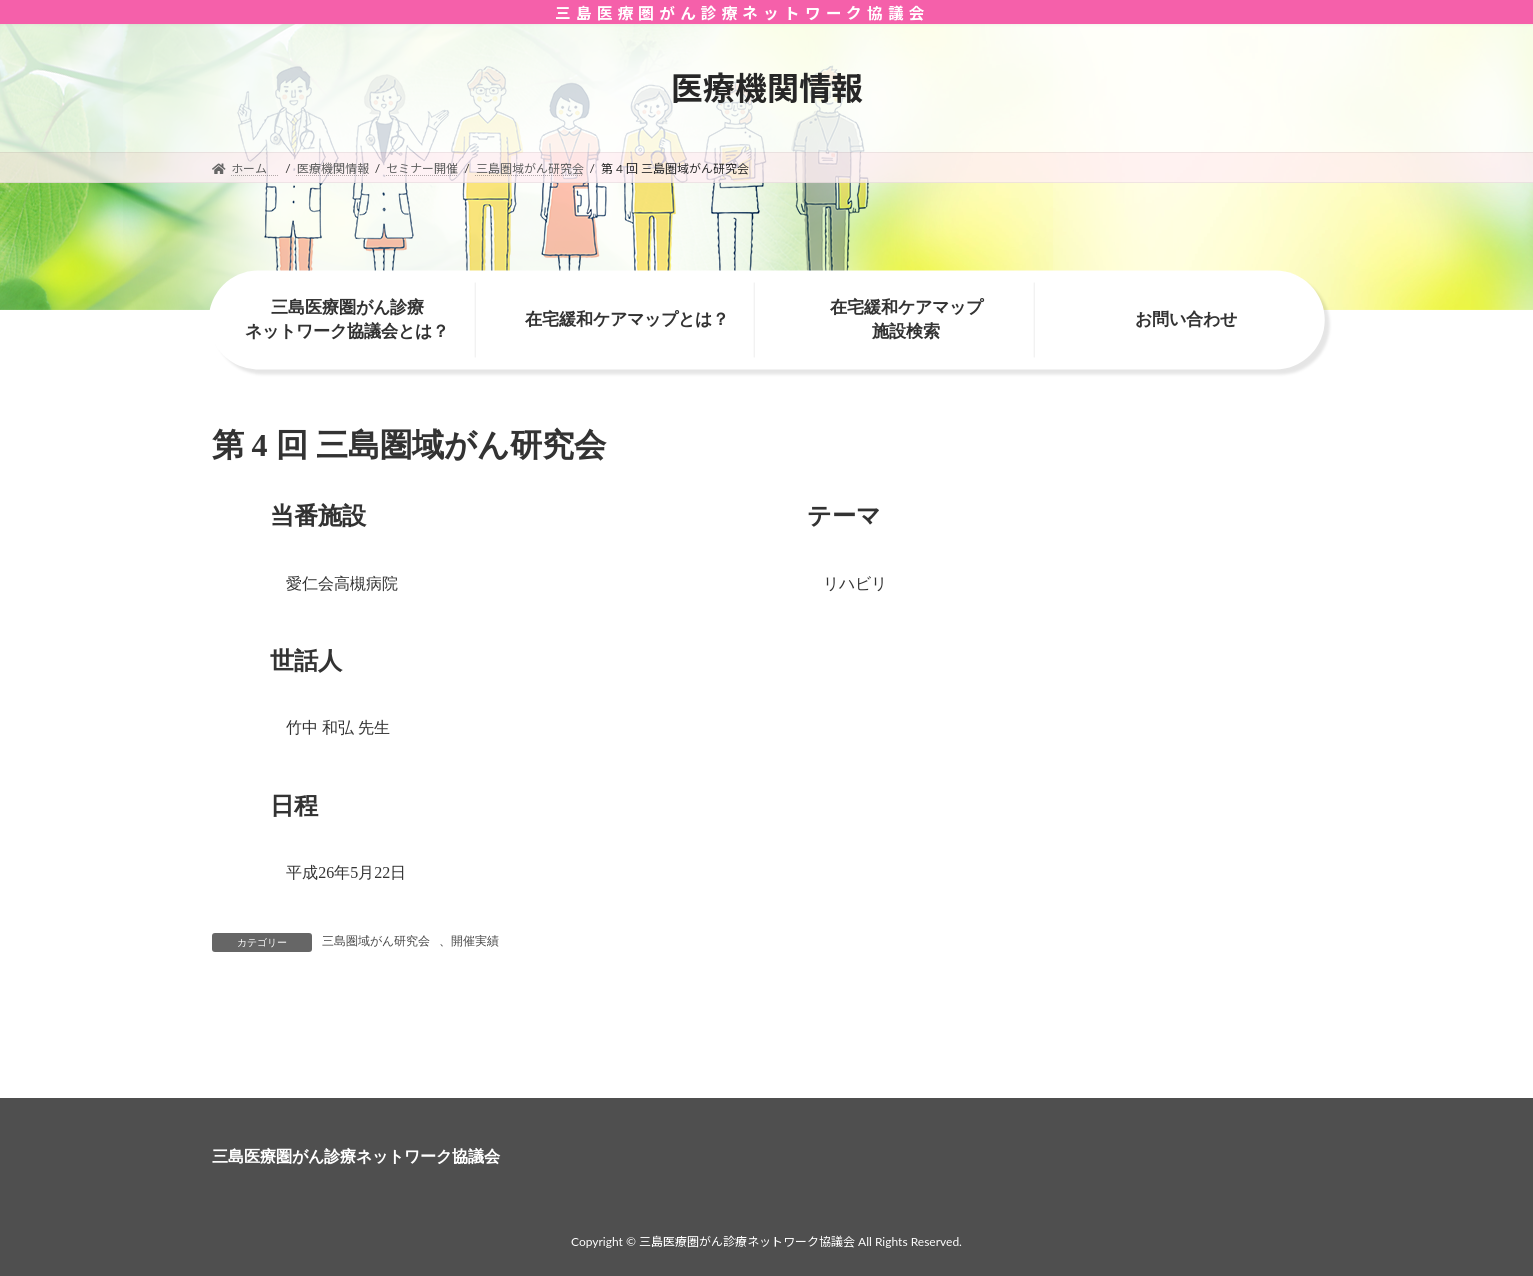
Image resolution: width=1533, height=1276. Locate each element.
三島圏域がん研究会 (376, 941)
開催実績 (475, 941)
